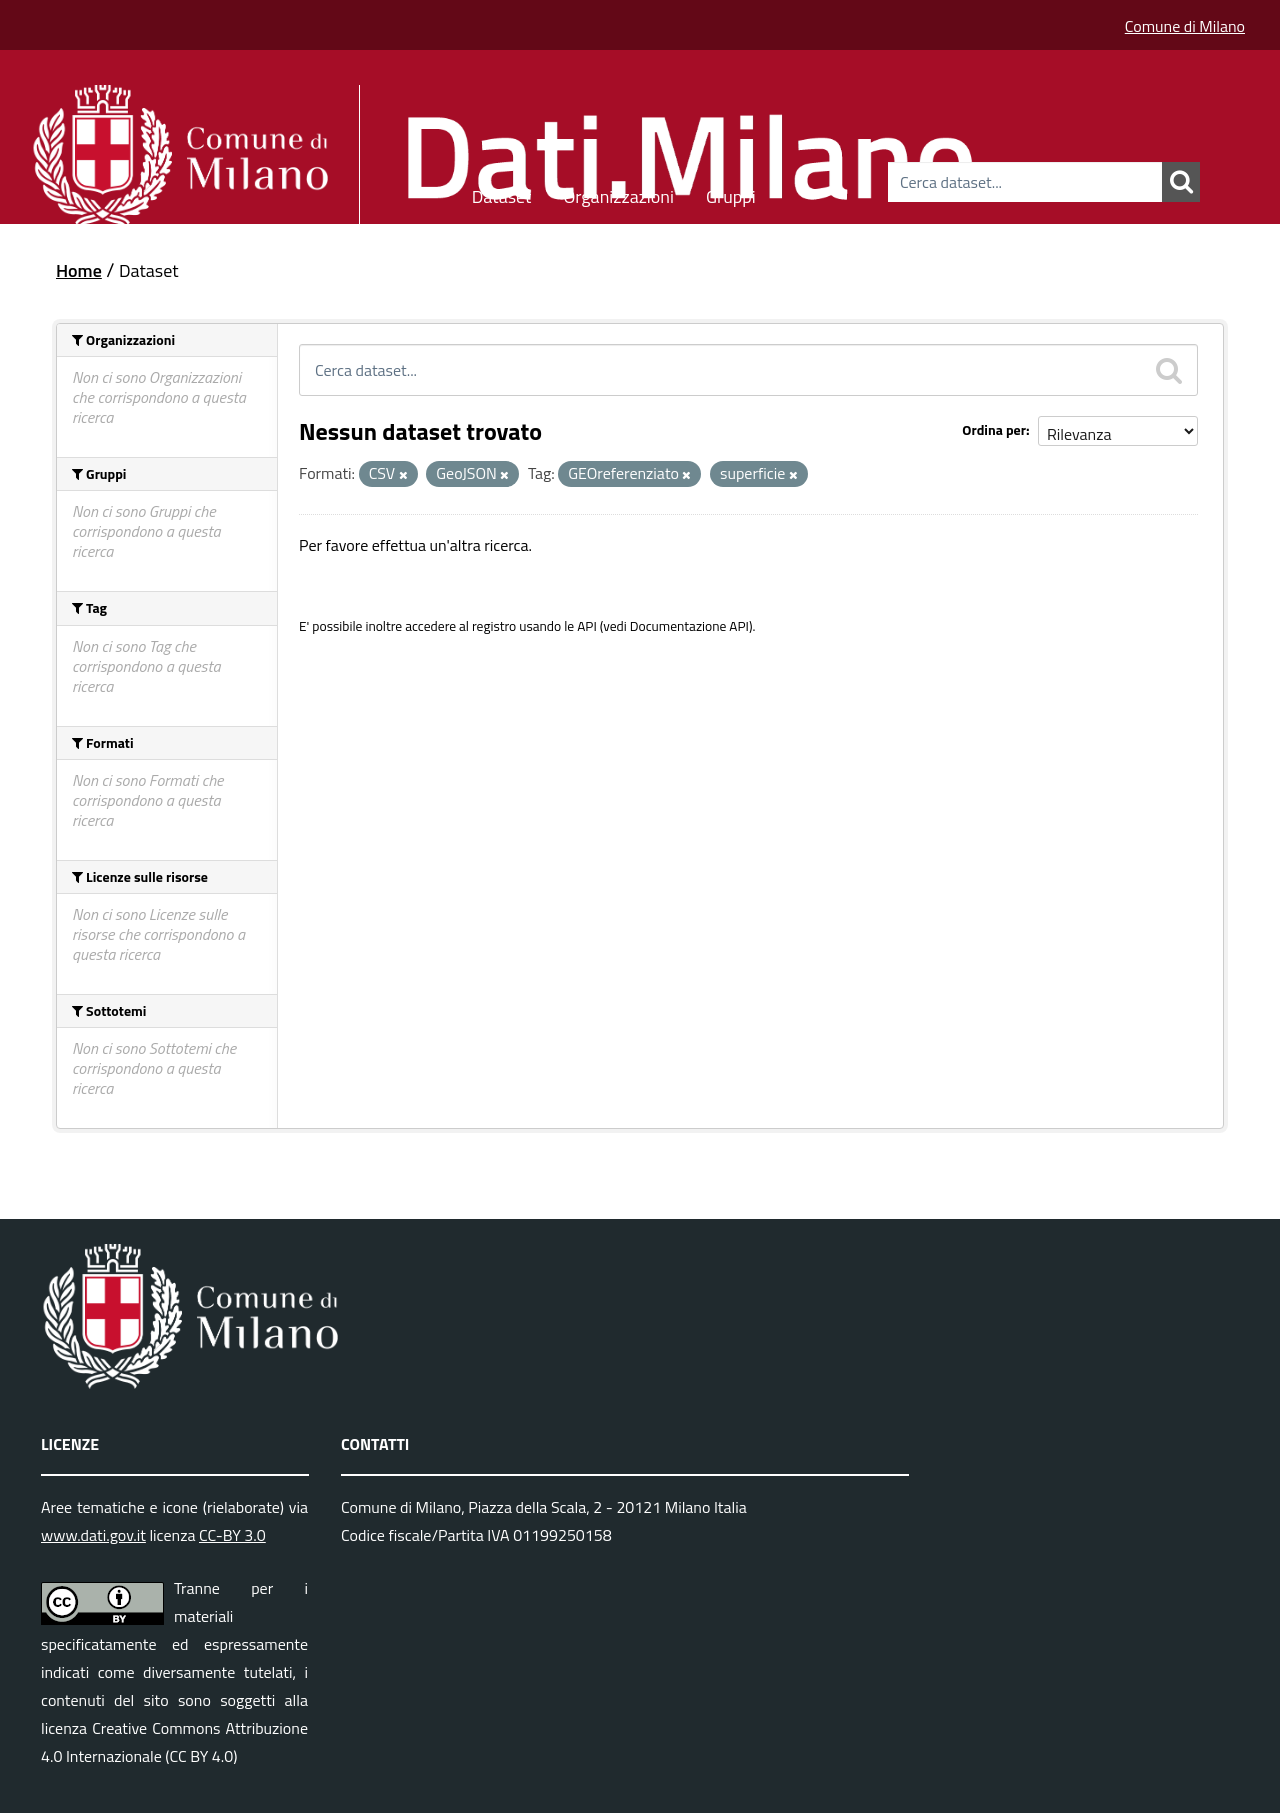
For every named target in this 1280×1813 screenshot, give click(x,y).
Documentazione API (689, 626)
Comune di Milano (1185, 26)
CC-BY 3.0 (232, 1535)
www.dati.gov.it (93, 1535)
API (587, 626)
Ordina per (994, 429)
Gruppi (731, 193)
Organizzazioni (618, 193)
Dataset (502, 193)
